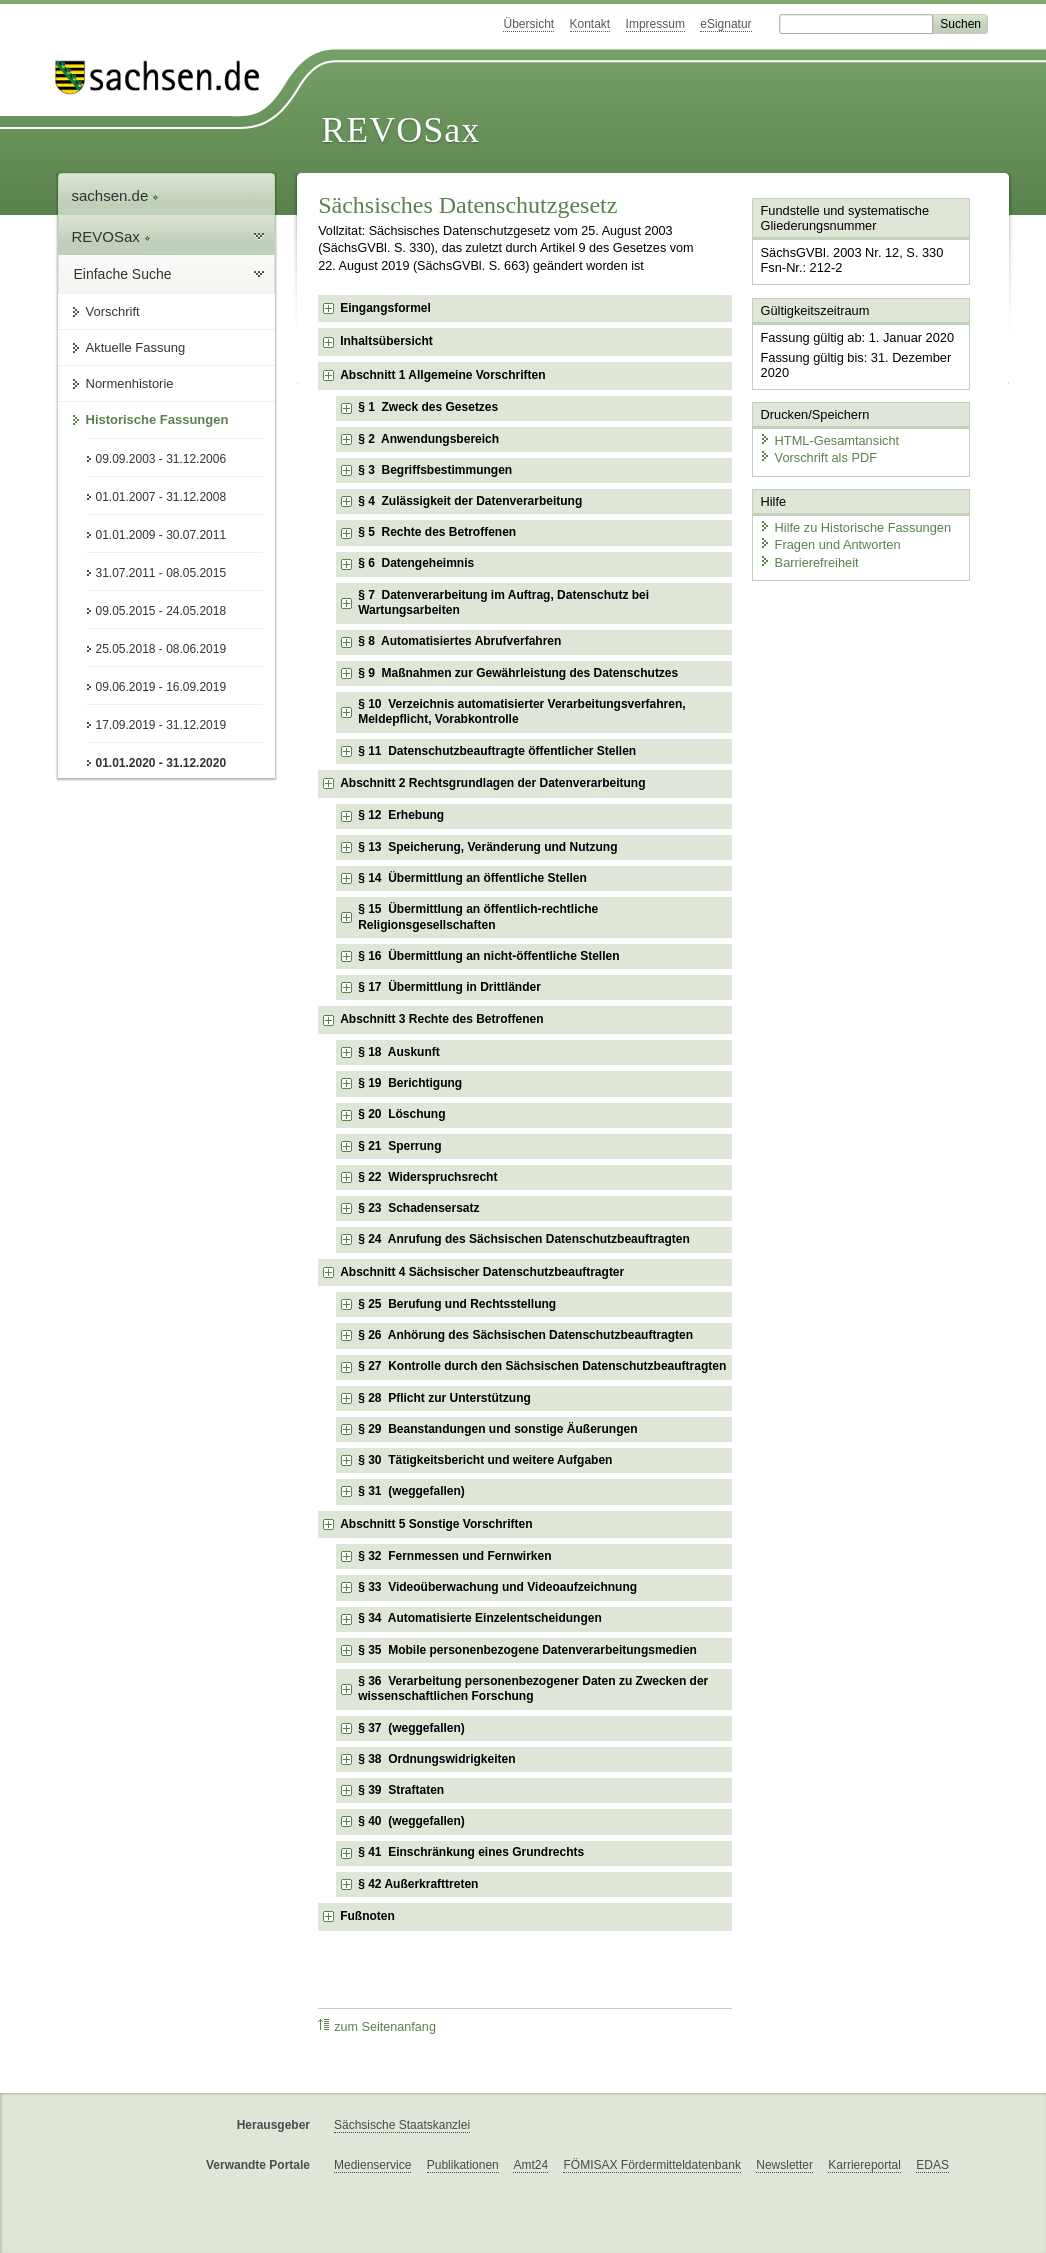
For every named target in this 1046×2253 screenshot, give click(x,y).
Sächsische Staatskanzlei (402, 2125)
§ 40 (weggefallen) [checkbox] (411, 1821)
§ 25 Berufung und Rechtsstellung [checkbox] (457, 1304)
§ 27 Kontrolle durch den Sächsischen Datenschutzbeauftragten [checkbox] (542, 1366)
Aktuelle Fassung (136, 347)
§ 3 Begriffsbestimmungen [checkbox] (435, 470)
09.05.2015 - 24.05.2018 (161, 611)
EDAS (932, 2165)
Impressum (655, 24)
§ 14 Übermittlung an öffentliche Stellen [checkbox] (472, 878)
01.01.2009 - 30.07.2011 (161, 535)
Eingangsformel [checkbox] (385, 308)
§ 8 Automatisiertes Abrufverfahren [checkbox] (459, 641)
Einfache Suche (123, 274)
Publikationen (463, 2165)
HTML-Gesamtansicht (829, 440)
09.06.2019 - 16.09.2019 (161, 687)
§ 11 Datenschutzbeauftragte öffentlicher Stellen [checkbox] (497, 751)
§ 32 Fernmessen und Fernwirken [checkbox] (454, 1556)
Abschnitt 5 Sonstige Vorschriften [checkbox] (436, 1524)
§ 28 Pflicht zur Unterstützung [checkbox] (444, 1398)
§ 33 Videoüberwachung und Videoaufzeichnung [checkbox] (497, 1587)
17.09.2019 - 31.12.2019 (161, 725)
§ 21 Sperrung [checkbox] (399, 1146)
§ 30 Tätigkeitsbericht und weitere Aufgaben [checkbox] (485, 1460)
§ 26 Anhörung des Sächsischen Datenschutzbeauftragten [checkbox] (525, 1335)
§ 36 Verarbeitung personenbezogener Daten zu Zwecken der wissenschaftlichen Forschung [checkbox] (533, 1689)
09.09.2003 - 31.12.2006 (161, 459)
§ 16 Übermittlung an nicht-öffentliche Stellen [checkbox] (488, 956)
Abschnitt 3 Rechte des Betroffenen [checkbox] (441, 1019)
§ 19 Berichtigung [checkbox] (410, 1083)
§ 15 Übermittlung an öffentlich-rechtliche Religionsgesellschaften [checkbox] (478, 917)
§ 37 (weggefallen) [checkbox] (411, 1728)
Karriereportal (864, 2165)
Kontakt (590, 24)
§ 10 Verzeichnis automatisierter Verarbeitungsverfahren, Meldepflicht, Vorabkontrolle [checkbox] (521, 712)
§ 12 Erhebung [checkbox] (401, 815)
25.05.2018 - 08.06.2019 (161, 649)
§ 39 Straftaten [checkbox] (401, 1790)
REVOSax (400, 130)
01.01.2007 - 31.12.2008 (161, 497)
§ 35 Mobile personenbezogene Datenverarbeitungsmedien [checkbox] (527, 1650)
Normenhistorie (130, 383)
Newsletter (784, 2165)
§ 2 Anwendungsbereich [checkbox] (428, 439)
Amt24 (530, 2165)
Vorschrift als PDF (818, 457)
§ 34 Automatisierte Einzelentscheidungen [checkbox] (480, 1618)
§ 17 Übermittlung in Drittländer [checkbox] (449, 987)
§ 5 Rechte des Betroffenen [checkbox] (437, 532)
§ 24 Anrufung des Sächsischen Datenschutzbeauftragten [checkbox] (524, 1239)
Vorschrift (113, 311)
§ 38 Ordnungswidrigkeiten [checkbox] (436, 1759)
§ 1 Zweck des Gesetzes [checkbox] (428, 407)
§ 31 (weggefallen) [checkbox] (411, 1491)
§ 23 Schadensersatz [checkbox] (418, 1208)
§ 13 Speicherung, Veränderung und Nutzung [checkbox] (487, 847)
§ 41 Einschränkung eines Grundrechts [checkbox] (471, 1852)
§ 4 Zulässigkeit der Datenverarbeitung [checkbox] (470, 501)
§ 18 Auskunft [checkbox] (399, 1052)
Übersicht (528, 24)
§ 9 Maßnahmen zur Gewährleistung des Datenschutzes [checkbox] (518, 673)
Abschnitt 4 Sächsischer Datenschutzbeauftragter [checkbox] (482, 1272)
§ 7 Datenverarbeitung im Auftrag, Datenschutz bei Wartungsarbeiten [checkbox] (503, 603)
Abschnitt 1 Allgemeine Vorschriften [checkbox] (442, 375)
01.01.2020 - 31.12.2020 (161, 763)
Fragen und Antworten (830, 544)
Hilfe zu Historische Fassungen (855, 527)
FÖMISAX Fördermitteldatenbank (651, 2165)
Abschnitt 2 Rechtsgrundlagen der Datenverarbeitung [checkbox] (492, 783)
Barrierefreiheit (809, 562)
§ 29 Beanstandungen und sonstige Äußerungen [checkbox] (497, 1429)
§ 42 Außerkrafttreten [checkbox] (418, 1884)
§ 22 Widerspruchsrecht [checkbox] (427, 1177)
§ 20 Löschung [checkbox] (401, 1114)
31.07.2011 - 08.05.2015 (161, 573)
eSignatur (725, 24)
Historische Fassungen (157, 419)
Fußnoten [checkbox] (367, 1916)
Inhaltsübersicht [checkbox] (386, 341)
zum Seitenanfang (377, 2026)
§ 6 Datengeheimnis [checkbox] (416, 563)
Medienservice (372, 2165)
